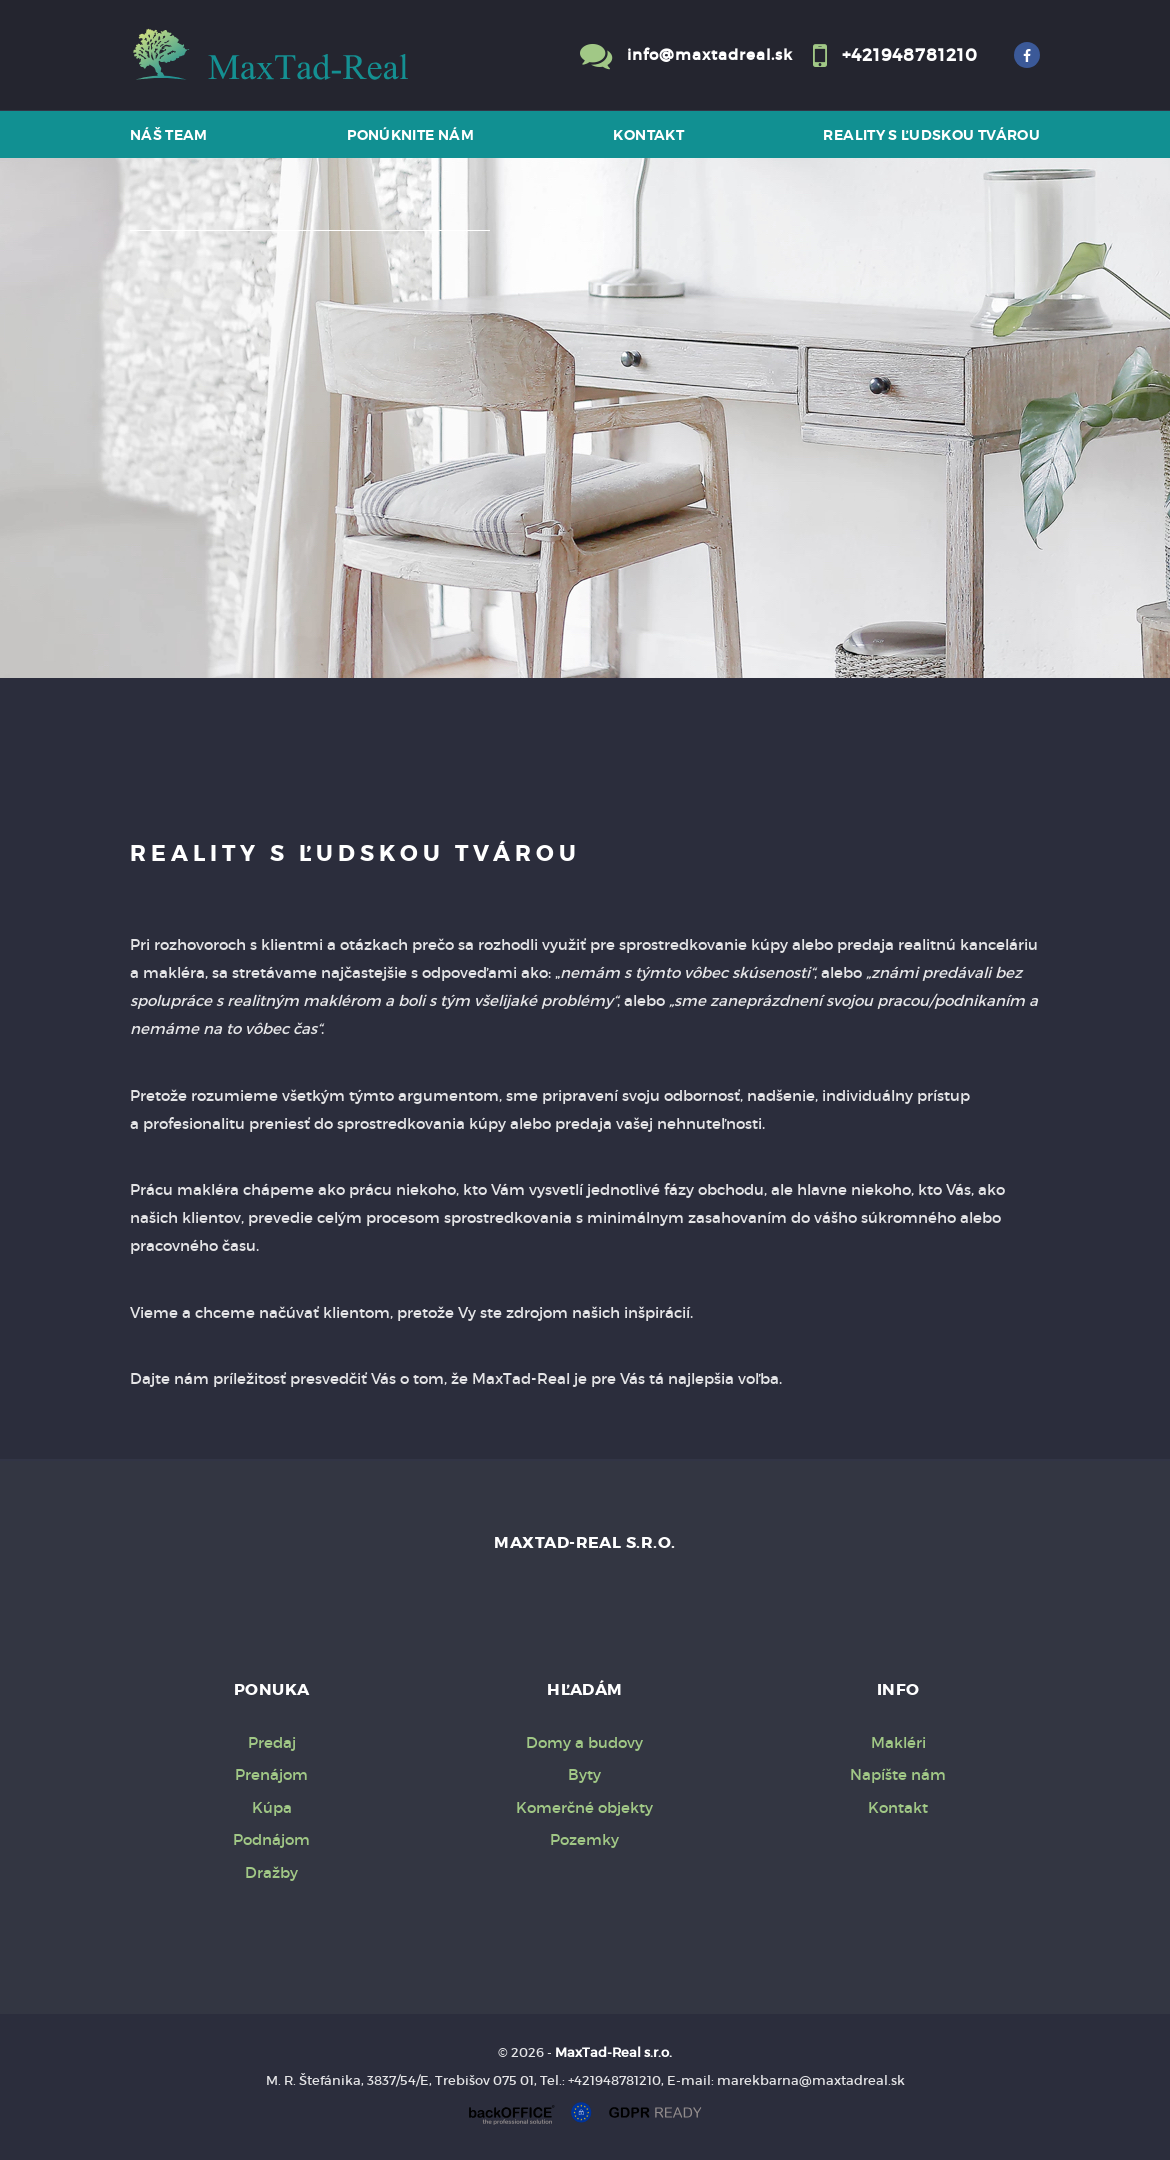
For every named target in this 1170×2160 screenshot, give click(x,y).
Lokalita (174, 256)
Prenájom (331, 602)
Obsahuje (180, 423)
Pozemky (584, 1839)
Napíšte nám (898, 1774)
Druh (164, 340)
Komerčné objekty (584, 1807)
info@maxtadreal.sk (710, 54)
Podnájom (271, 1839)
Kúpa (442, 602)
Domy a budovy (584, 1742)
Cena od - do (192, 504)
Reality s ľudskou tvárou (931, 135)
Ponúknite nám (410, 135)
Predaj (209, 602)
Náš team (169, 135)
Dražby (271, 1872)
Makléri (898, 1742)
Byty (584, 1774)
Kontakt (648, 135)
